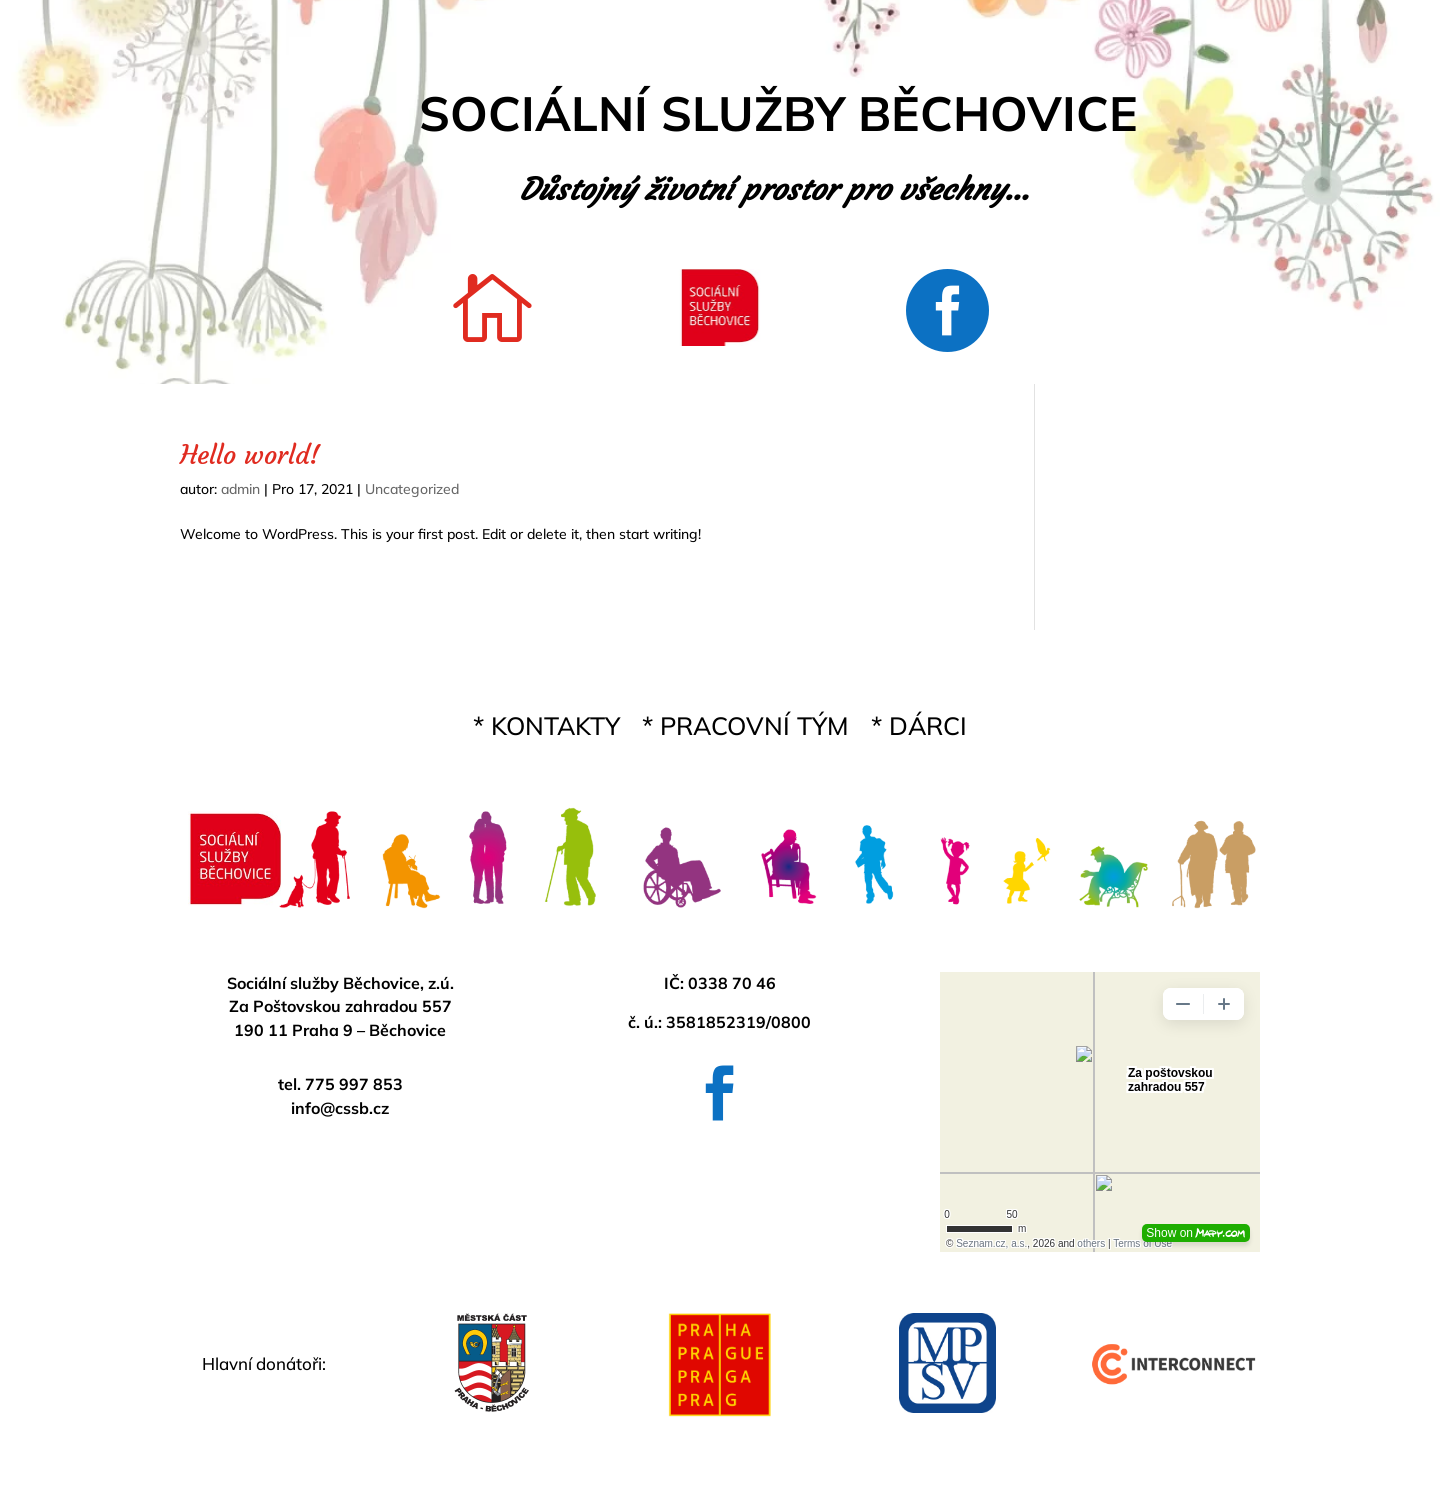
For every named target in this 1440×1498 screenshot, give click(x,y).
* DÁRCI (919, 730)
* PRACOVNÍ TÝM (745, 730)
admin (240, 489)
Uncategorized (412, 489)
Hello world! (250, 455)
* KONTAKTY (546, 730)
